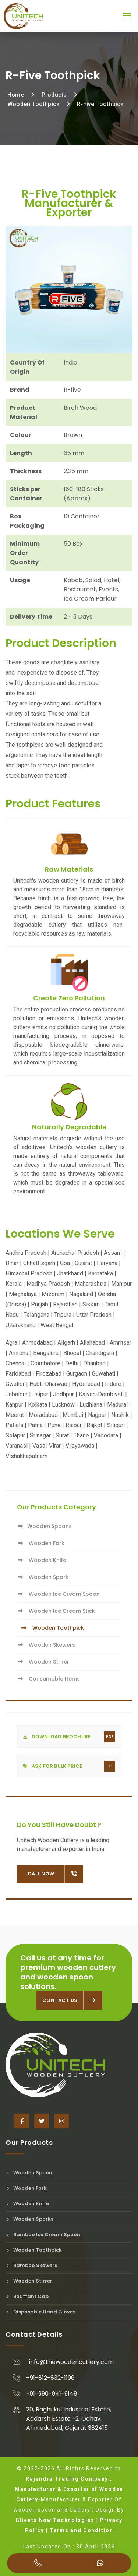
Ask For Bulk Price (69, 1766)
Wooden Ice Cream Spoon (58, 1594)
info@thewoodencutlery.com (71, 2362)
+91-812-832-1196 (50, 2377)
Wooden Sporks (29, 2219)
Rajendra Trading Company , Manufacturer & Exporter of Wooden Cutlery (69, 2489)
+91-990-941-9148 (51, 2393)
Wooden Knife (41, 1560)
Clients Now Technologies (55, 2520)
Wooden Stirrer (43, 1661)
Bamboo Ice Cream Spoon (43, 2234)
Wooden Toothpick (33, 104)
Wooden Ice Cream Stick (56, 1611)
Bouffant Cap (27, 2296)
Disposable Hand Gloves (40, 2311)
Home (15, 94)
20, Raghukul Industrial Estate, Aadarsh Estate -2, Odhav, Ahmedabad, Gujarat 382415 (68, 2418)
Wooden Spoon (29, 2172)
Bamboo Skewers (31, 2265)
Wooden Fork (40, 1543)
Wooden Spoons (44, 1526)
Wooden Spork (42, 1577)
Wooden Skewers (46, 1644)
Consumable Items (48, 1678)
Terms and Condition (81, 2530)
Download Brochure (69, 1736)
